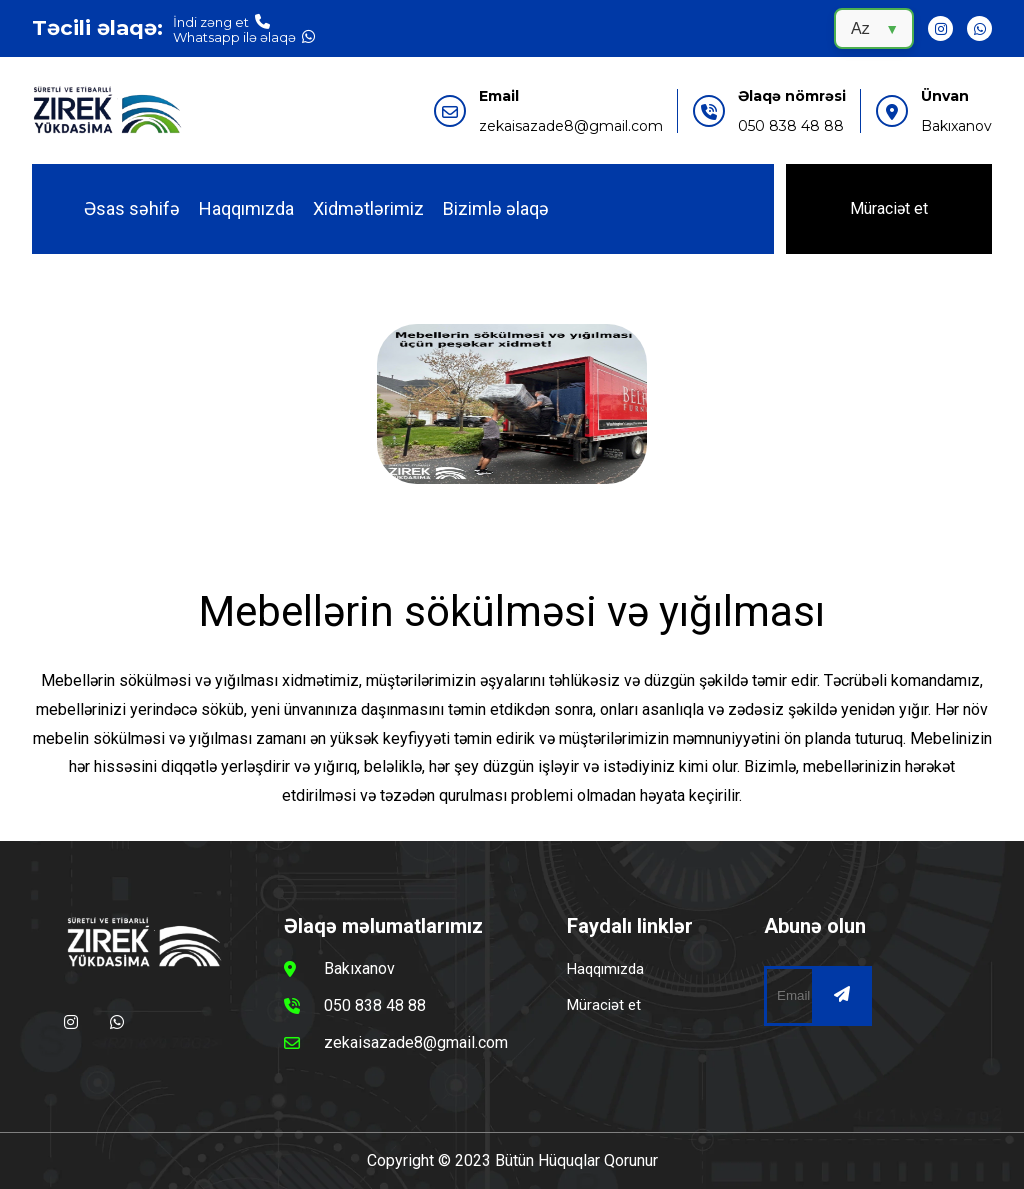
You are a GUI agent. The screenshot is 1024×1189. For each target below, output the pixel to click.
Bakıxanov (956, 126)
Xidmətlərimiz (368, 208)
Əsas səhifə (132, 208)
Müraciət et (889, 208)
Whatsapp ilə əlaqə (244, 36)
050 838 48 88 (791, 126)
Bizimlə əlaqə (496, 208)
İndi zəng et (221, 21)
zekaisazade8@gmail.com (571, 126)
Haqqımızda (246, 208)
